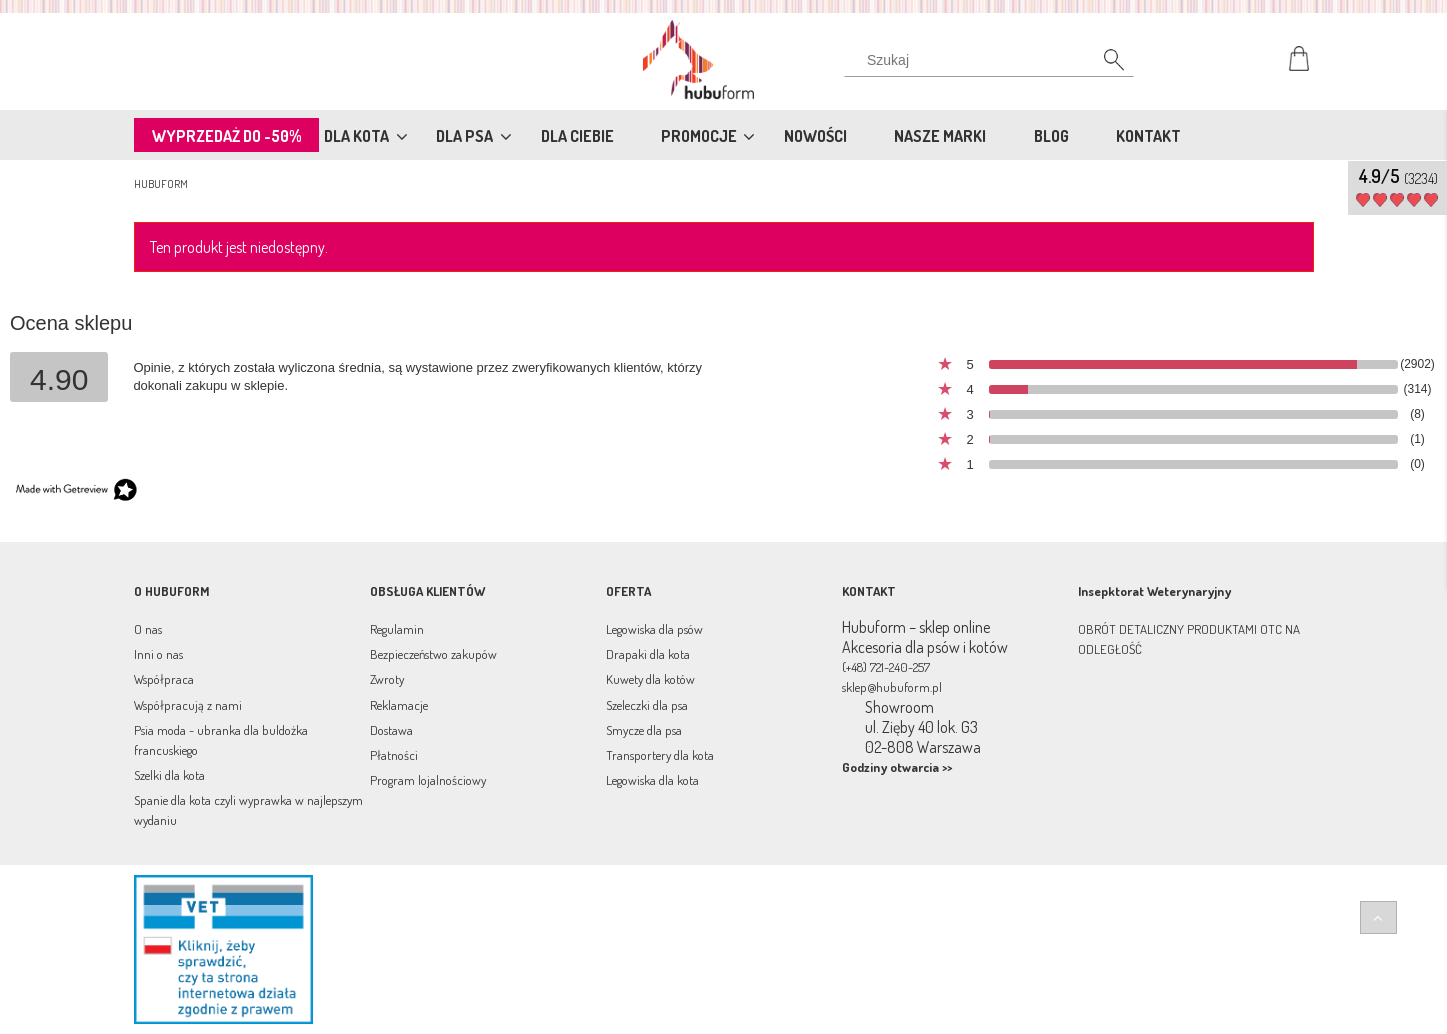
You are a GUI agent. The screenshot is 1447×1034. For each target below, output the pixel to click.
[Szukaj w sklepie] (992, 60)
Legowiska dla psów (654, 629)
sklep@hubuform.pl (892, 687)
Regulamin (397, 629)
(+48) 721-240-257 (886, 667)
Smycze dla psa (644, 730)
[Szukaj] (1104, 65)
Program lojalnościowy (428, 780)
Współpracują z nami (188, 705)
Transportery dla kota (660, 755)
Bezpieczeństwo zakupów (433, 654)
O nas (148, 629)
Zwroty (387, 679)
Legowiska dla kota (652, 780)
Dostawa (391, 730)
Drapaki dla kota (648, 654)
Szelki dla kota (169, 775)
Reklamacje (399, 705)
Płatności (394, 755)
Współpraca (164, 679)
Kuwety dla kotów (650, 679)
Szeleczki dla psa (647, 705)
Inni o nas (158, 654)
